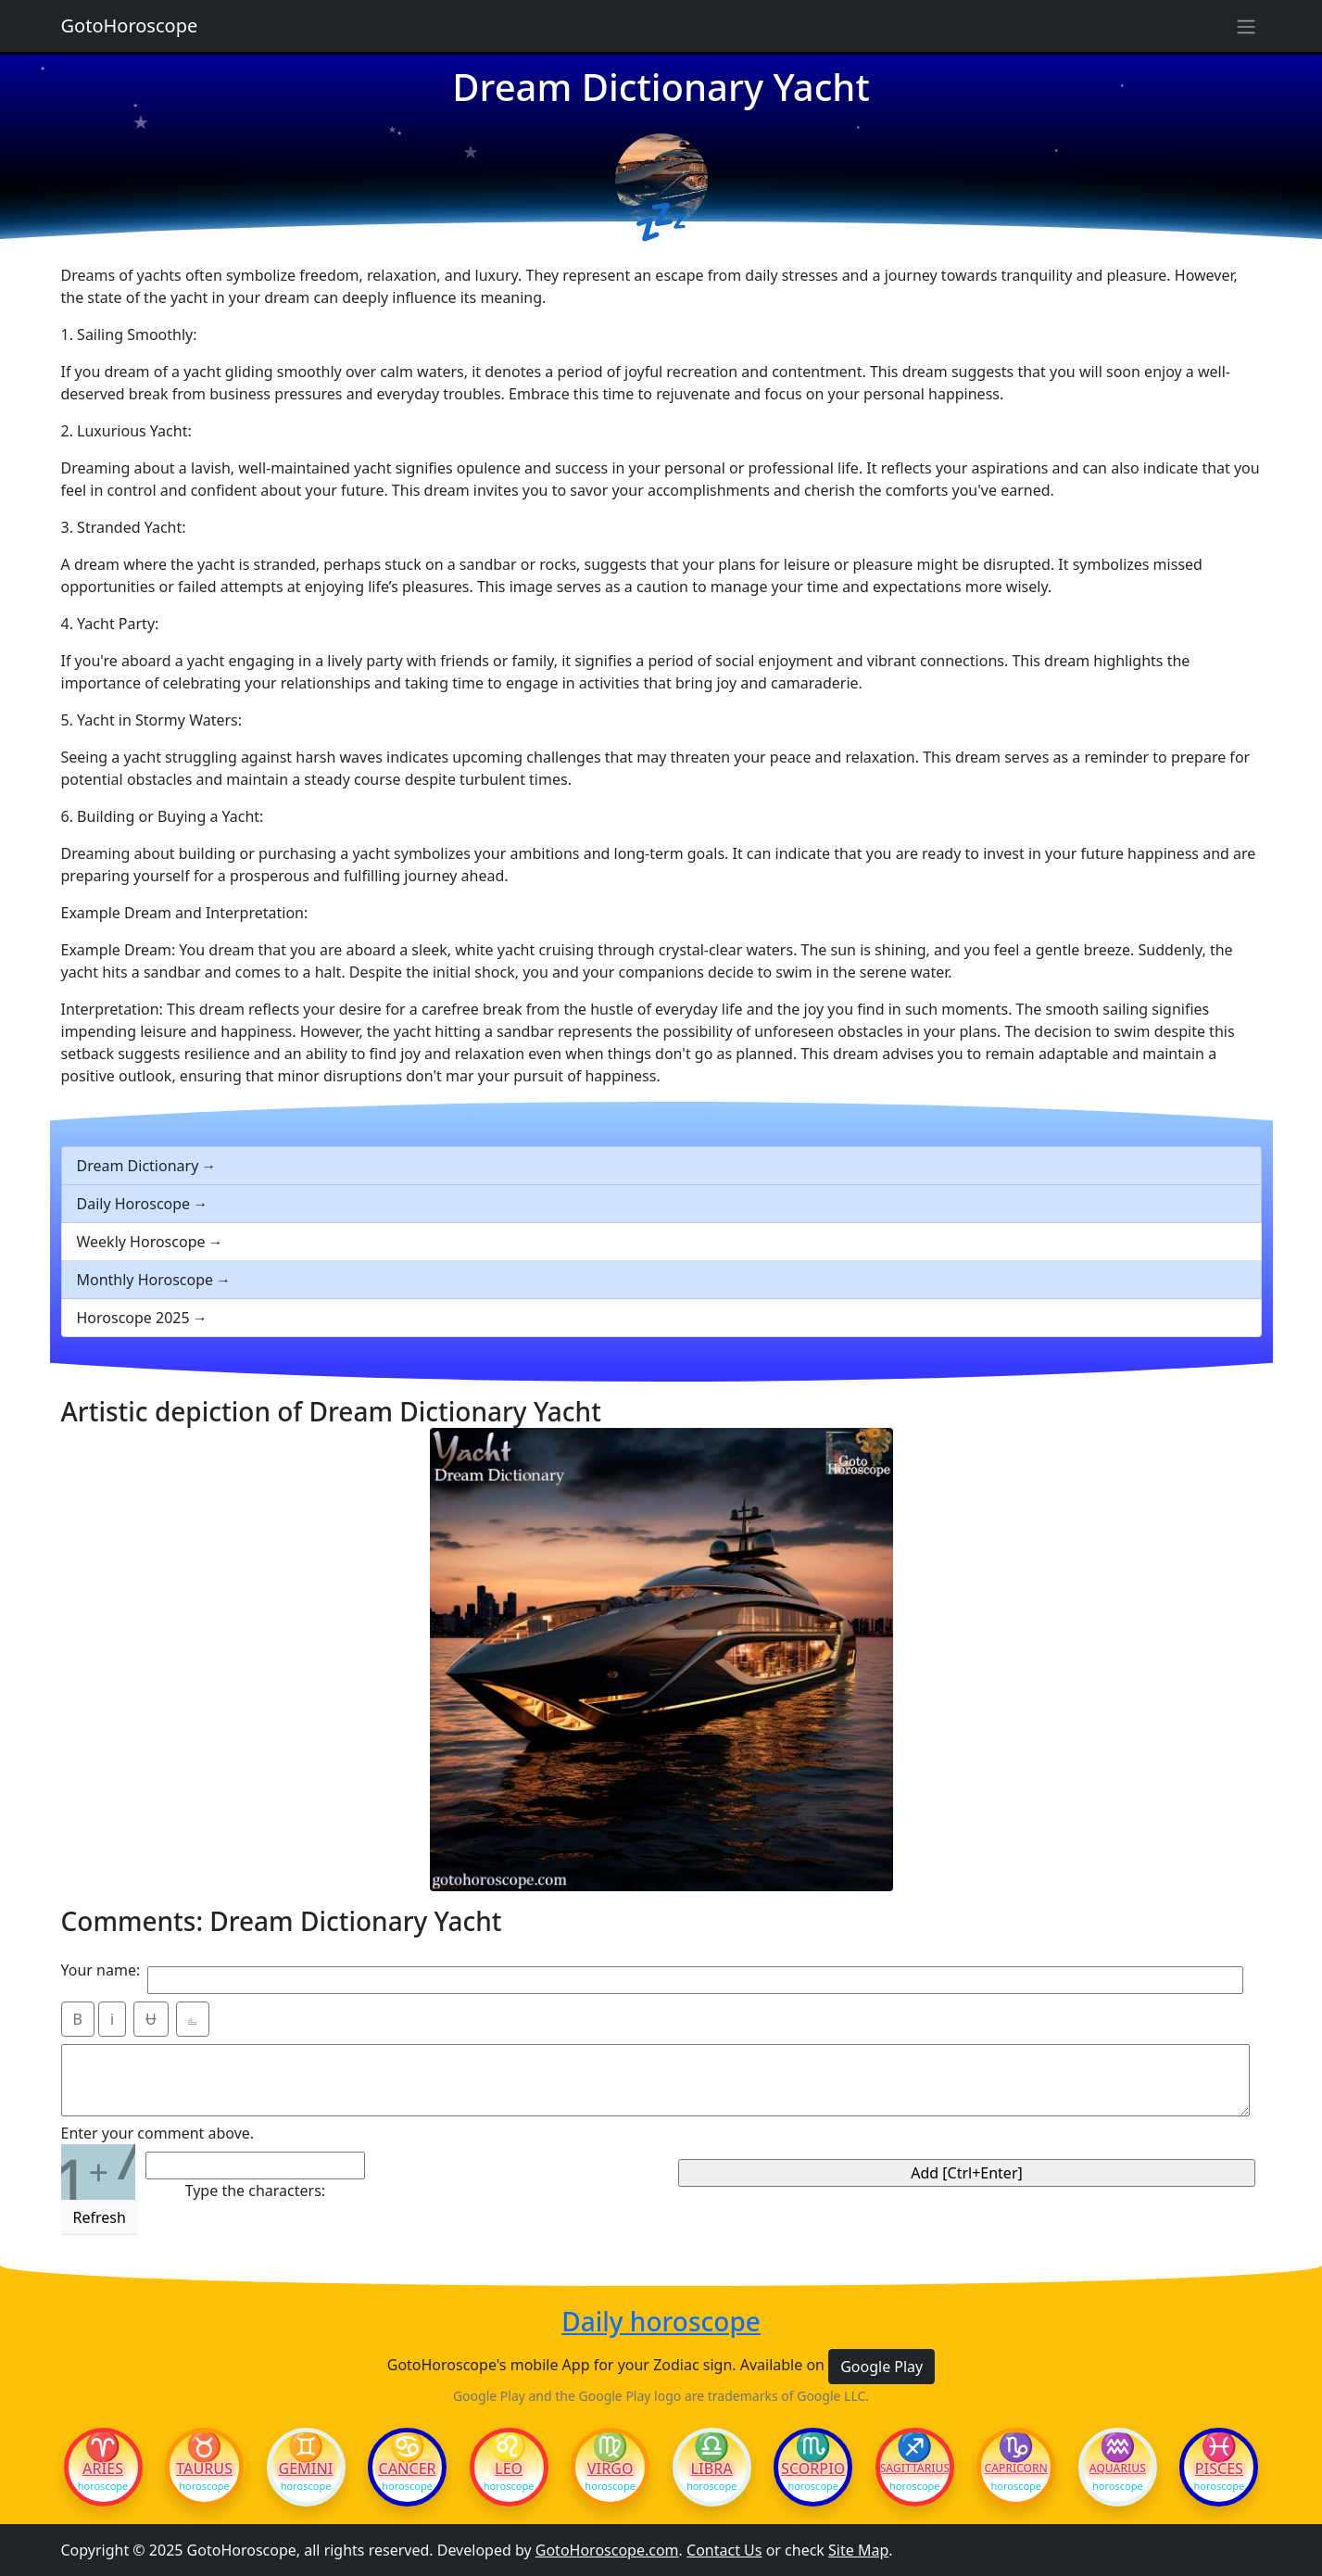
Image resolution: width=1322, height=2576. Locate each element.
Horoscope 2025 (133, 1317)
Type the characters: (255, 2190)
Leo (509, 2468)
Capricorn (1016, 2468)
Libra (712, 2468)
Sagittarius (915, 2468)
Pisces (1219, 2468)
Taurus (204, 2468)
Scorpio (813, 2468)
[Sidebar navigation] (1246, 25)
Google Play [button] (881, 2366)
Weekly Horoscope (141, 1241)
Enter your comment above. (158, 2133)
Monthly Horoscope (145, 1279)
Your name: (101, 1970)
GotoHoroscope (129, 25)
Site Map (858, 2550)
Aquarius (1117, 2468)
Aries (102, 2468)
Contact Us (724, 2550)
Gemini (306, 2468)
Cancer (406, 2468)
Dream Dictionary (138, 1165)
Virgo (610, 2468)
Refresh (99, 2217)
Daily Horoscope (134, 1203)
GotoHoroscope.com (607, 2550)
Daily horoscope (661, 2322)
